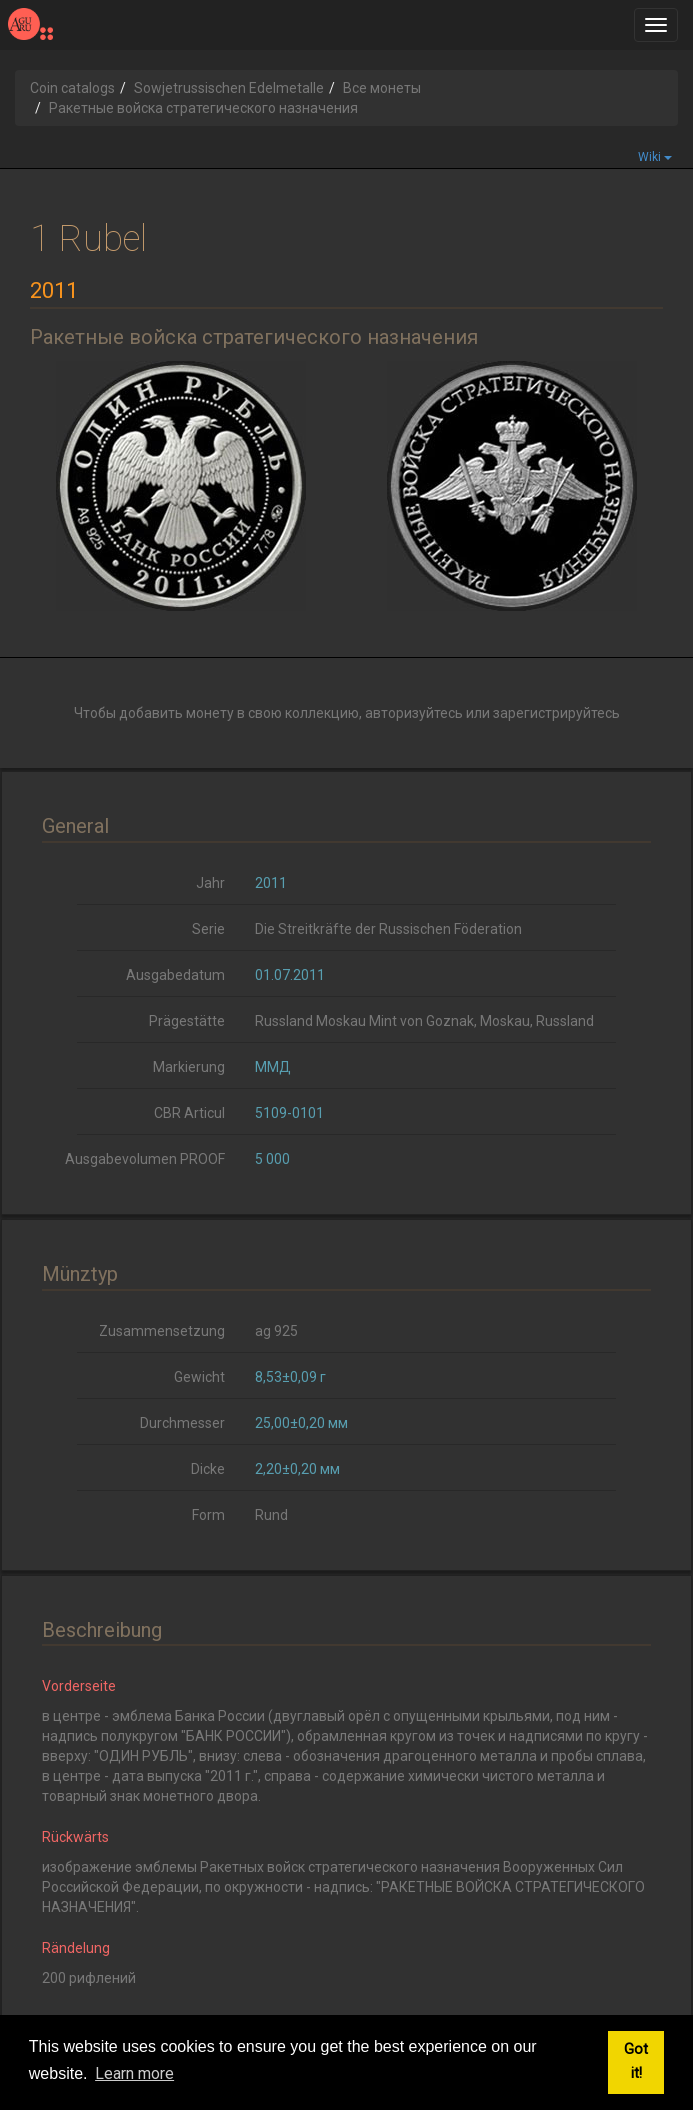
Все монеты (382, 88)
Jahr (210, 883)
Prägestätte (187, 1021)
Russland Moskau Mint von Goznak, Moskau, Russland (424, 1021)
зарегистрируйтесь (556, 713)
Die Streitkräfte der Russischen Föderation (388, 929)
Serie (208, 929)
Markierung (189, 1067)
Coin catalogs (72, 88)
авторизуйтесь (414, 713)
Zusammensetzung (162, 1331)
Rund (271, 1515)
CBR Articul (189, 1113)
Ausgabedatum (175, 975)
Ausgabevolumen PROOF (145, 1159)
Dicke (208, 1469)
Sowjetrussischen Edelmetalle (229, 88)
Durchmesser (182, 1423)
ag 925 (276, 1331)
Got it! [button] (636, 2061)
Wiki (655, 157)
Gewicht (199, 1377)
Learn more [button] (134, 2073)
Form (208, 1515)
